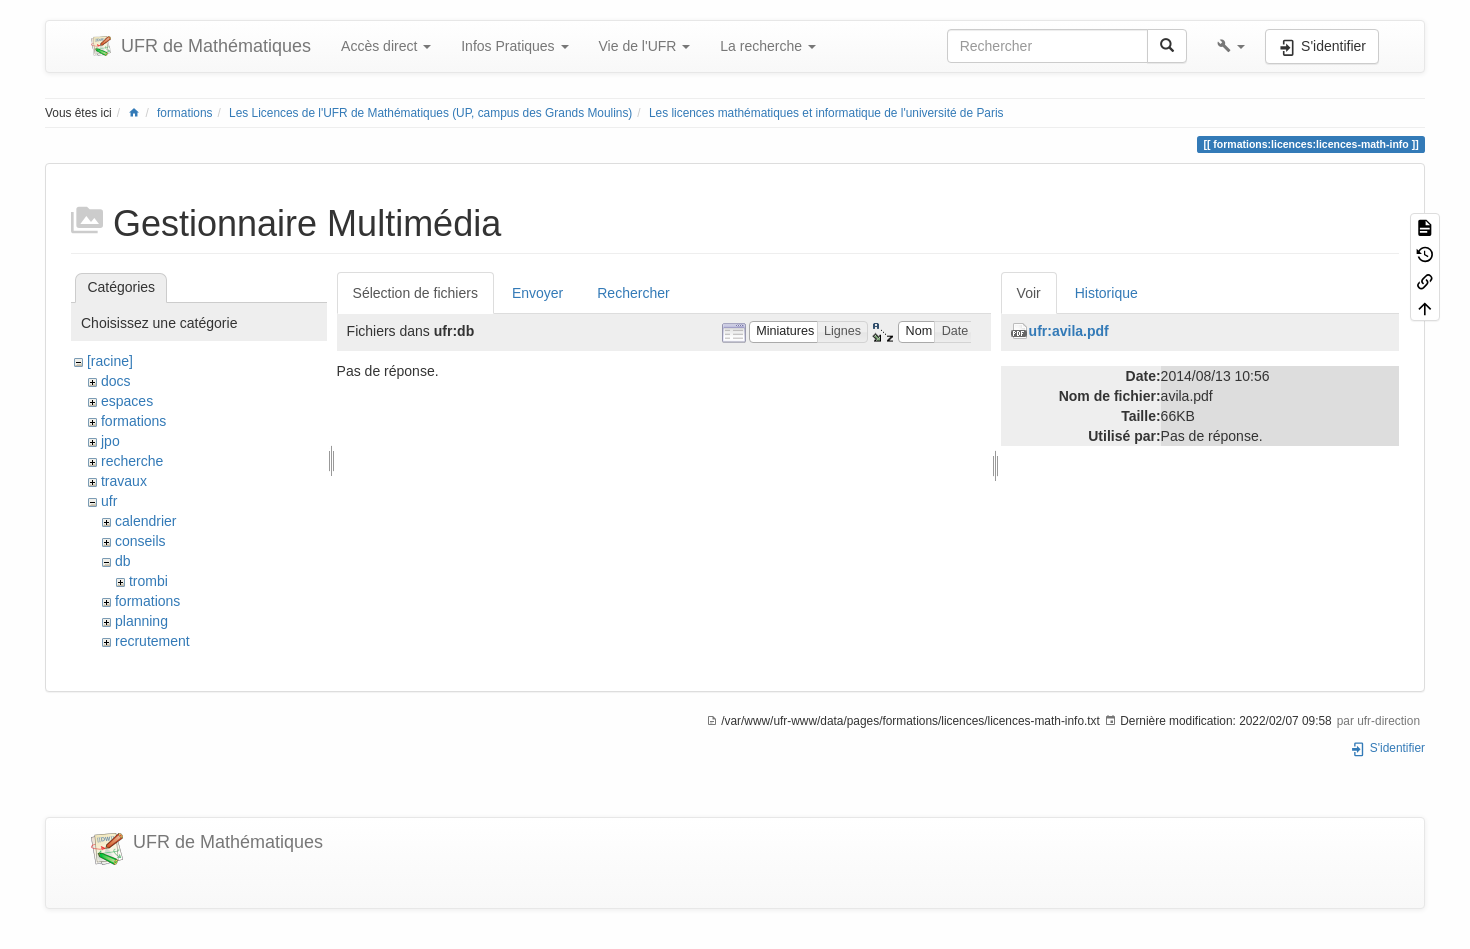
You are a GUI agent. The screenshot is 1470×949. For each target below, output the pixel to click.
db (123, 561)
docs (116, 381)
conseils (140, 541)
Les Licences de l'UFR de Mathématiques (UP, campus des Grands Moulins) (430, 113)
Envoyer (537, 293)
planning (141, 621)
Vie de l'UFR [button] (645, 46)
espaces (127, 401)
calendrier (145, 521)
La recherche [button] (768, 46)
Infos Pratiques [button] (514, 46)
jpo (110, 441)
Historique (1106, 293)
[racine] (110, 361)
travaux (124, 481)
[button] (1231, 46)
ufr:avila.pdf (1069, 331)
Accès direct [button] (386, 46)
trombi (148, 581)
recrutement (152, 641)
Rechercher (633, 293)
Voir (1029, 293)
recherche (132, 461)
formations (185, 113)
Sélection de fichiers (415, 293)
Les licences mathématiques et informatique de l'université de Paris (826, 113)
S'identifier (1387, 748)
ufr (109, 501)
